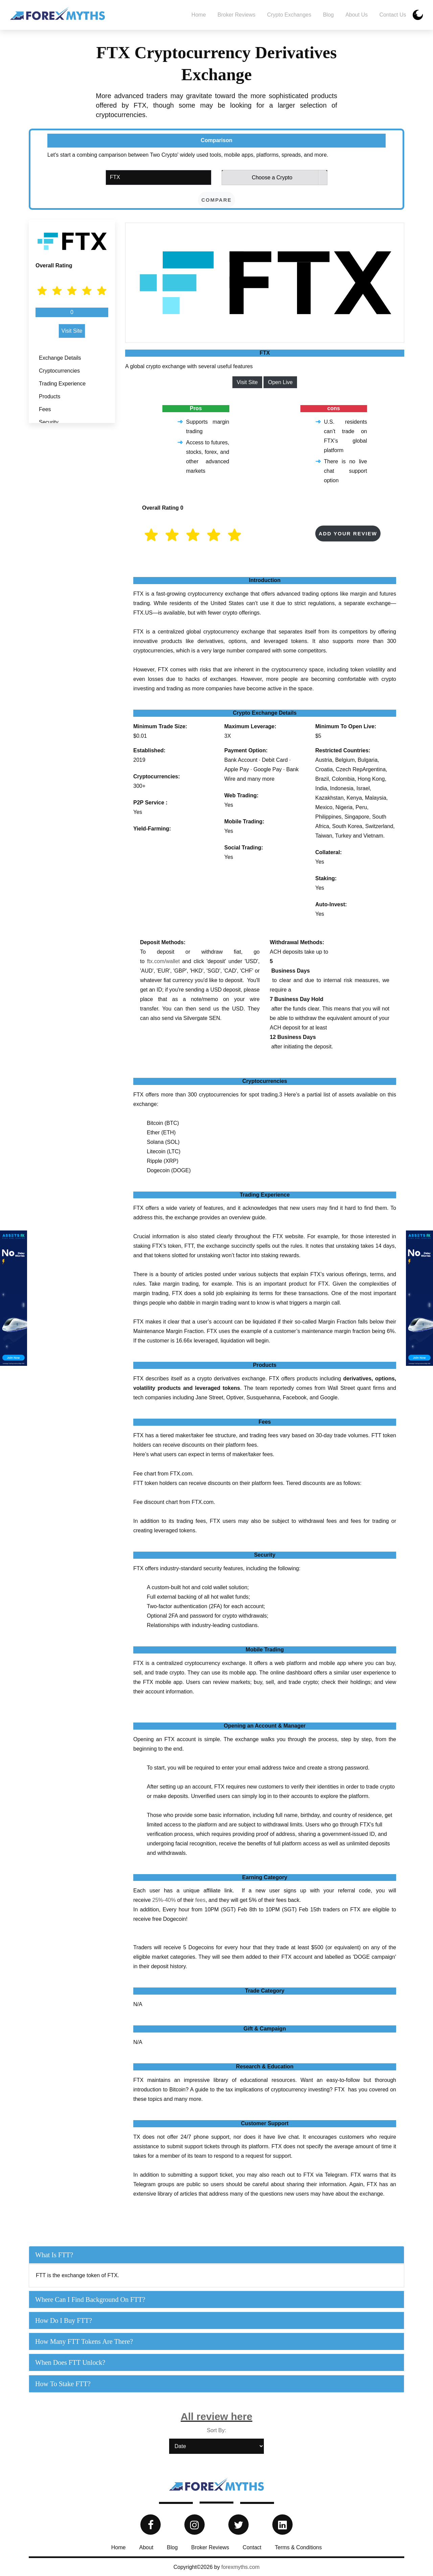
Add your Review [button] (348, 533)
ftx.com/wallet (163, 961)
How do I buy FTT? (63, 2320)
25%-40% (164, 1900)
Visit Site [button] (72, 331)
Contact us (392, 15)
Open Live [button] (280, 382)
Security (49, 422)
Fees (45, 409)
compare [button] (216, 200)
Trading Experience (62, 383)
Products (49, 396)
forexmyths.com (240, 2567)
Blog (328, 15)
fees (200, 1900)
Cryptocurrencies (59, 371)
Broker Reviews (236, 15)
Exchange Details (60, 358)
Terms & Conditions (298, 2547)
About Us (356, 15)
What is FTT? (54, 2254)
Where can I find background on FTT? (90, 2299)
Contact (252, 2547)
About (146, 2547)
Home (198, 15)
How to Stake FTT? (63, 2383)
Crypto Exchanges (289, 15)
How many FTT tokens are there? (84, 2341)
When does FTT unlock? (70, 2362)
